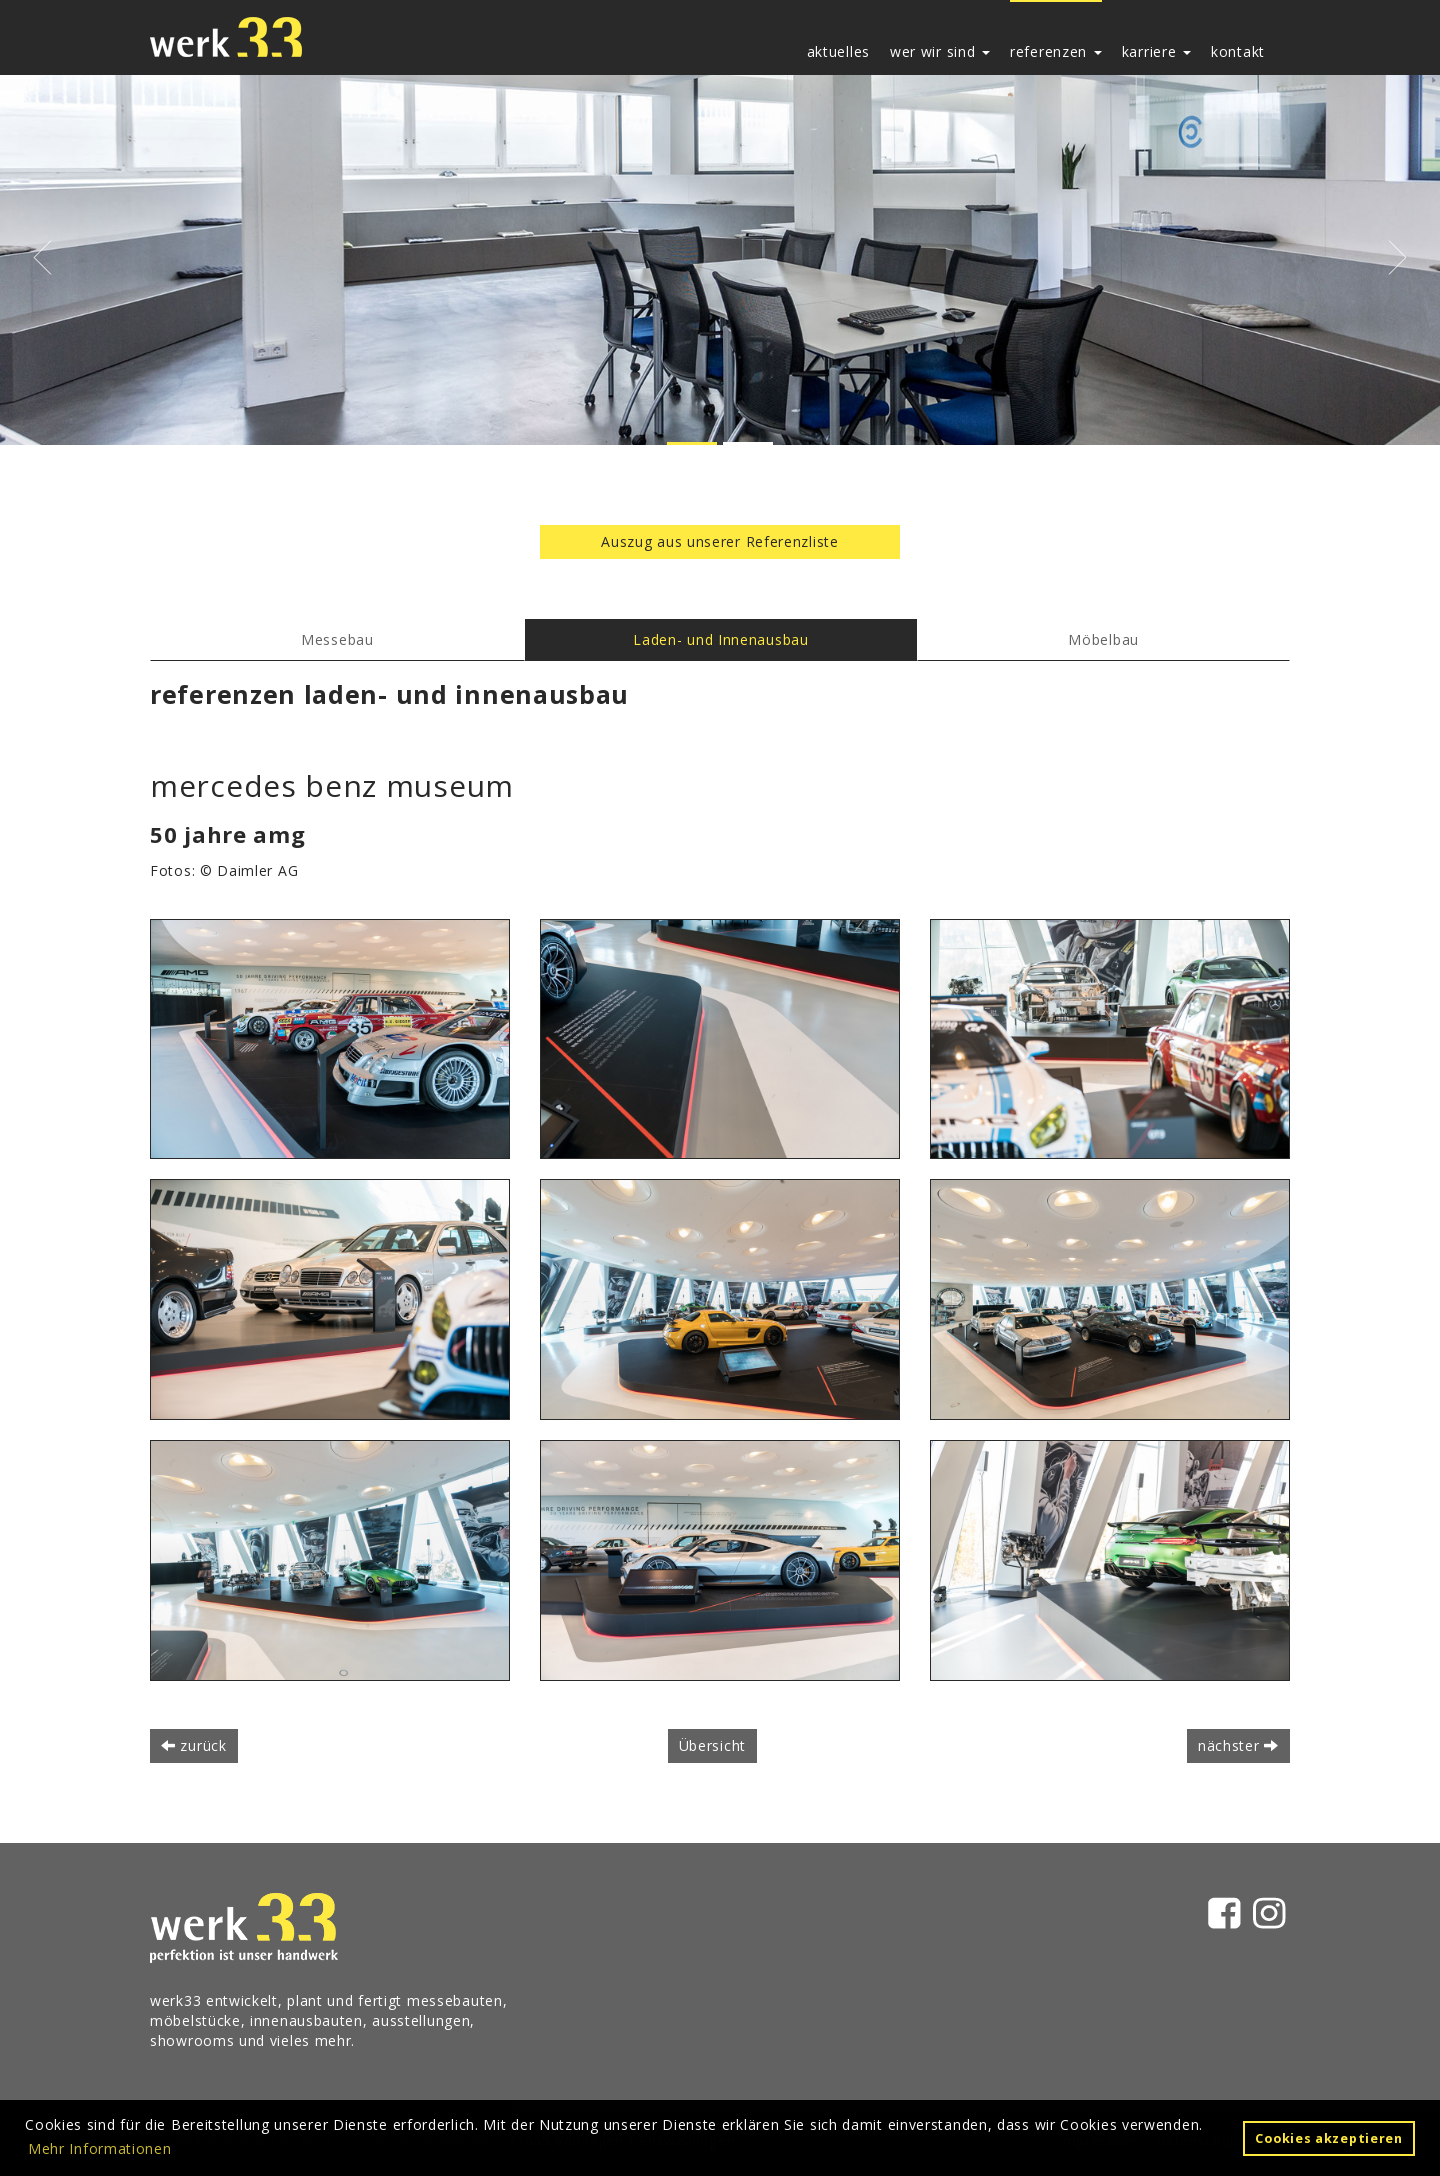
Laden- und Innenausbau (720, 639)
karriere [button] (1156, 51)
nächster (1238, 1745)
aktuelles (838, 51)
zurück (194, 1745)
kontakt (1238, 51)
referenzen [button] (1056, 51)
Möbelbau (1103, 639)
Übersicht (712, 1745)
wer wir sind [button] (940, 51)
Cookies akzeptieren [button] (1328, 2138)
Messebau (337, 639)
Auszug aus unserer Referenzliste (719, 541)
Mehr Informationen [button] (100, 2148)
